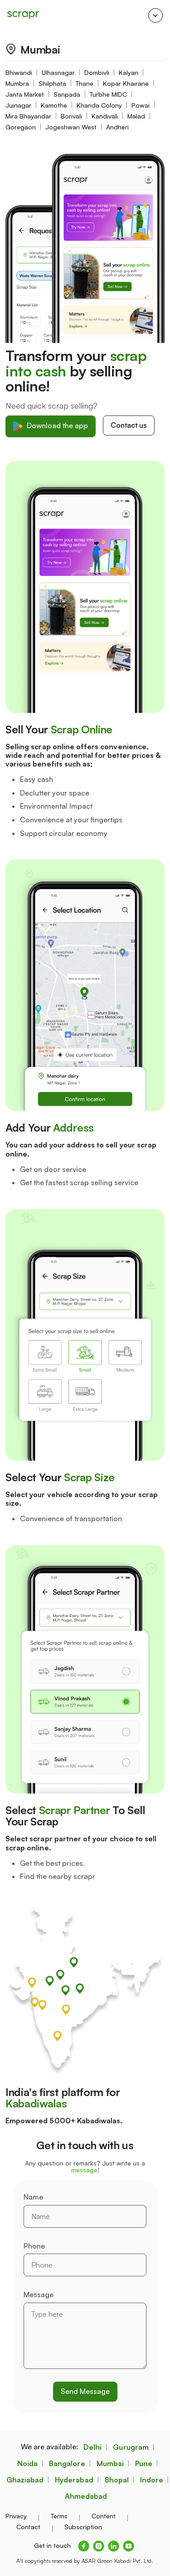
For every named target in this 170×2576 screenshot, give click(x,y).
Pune (143, 2463)
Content (104, 2516)
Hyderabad (74, 2479)
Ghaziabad (25, 2479)
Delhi (92, 2447)
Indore (151, 2479)
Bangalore (67, 2463)
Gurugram (130, 2447)
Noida (27, 2463)
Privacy (16, 2516)
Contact (28, 2527)
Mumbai (110, 2463)
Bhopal (117, 2479)
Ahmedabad (86, 2496)
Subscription (83, 2527)
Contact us (129, 425)
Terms (59, 2516)
